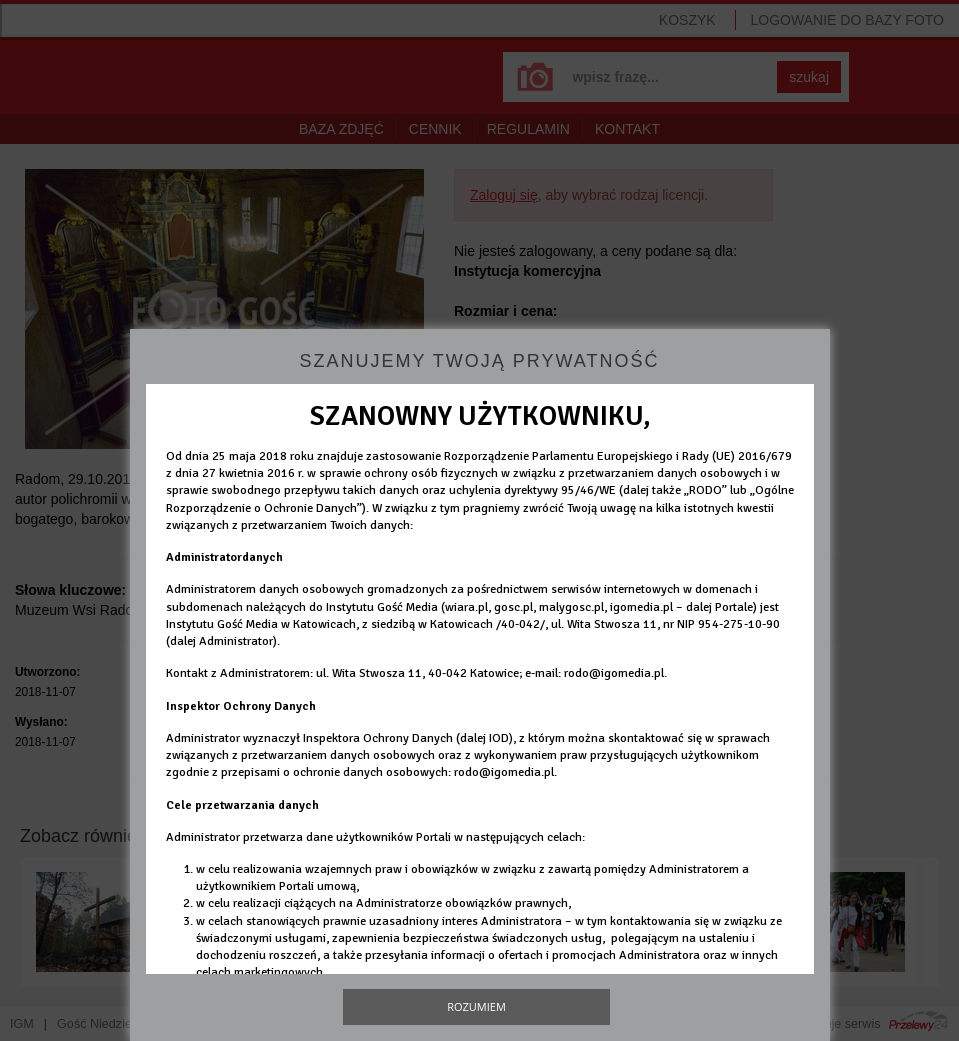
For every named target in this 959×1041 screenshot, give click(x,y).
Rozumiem (476, 1006)
